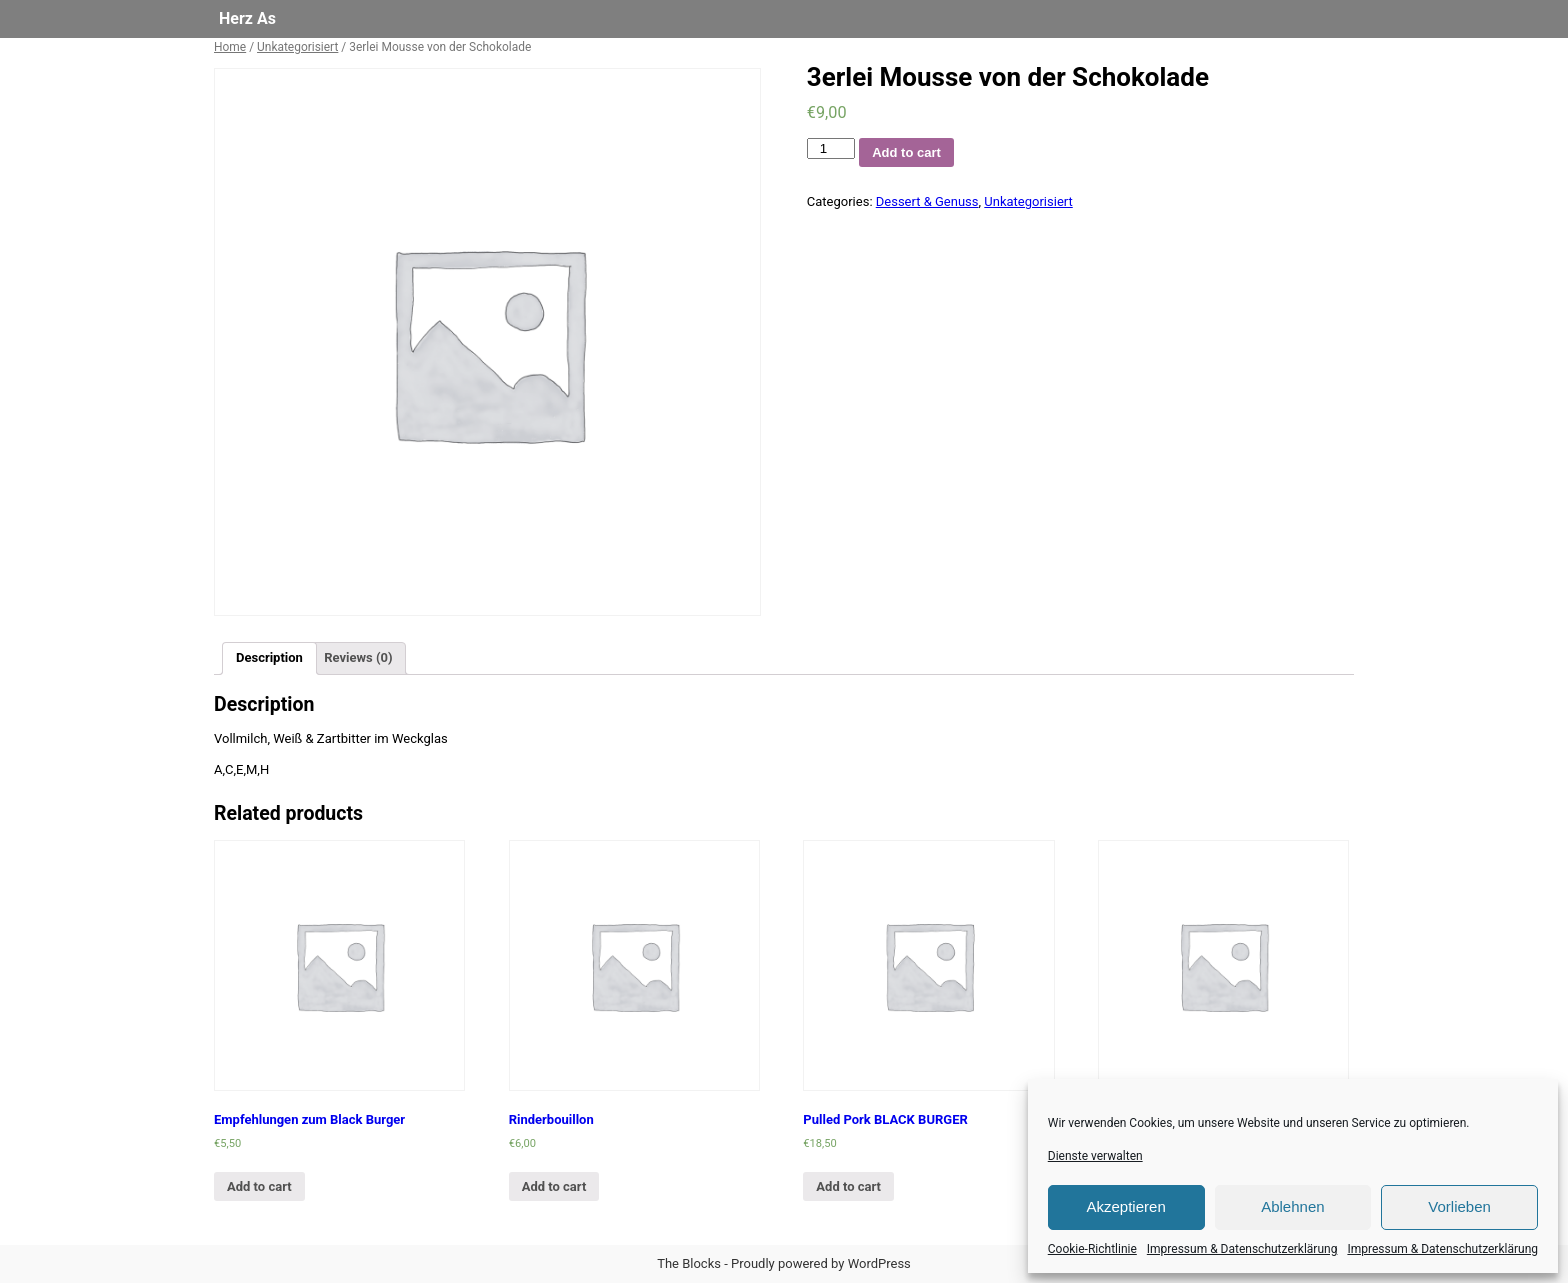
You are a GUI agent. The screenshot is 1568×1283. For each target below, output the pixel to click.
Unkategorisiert (297, 47)
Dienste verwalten (1095, 1156)
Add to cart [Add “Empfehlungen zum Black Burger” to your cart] (259, 1186)
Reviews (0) (358, 657)
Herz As (247, 18)
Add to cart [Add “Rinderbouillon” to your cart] (554, 1186)
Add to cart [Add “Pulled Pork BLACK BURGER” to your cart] (848, 1186)
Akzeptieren (1126, 1206)
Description (269, 657)
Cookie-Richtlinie (1092, 1249)
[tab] (269, 658)
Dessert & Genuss (927, 201)
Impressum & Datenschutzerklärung (1242, 1249)
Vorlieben (1459, 1206)
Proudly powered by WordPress (821, 1263)
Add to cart (906, 152)
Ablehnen (1292, 1206)
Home (230, 47)
